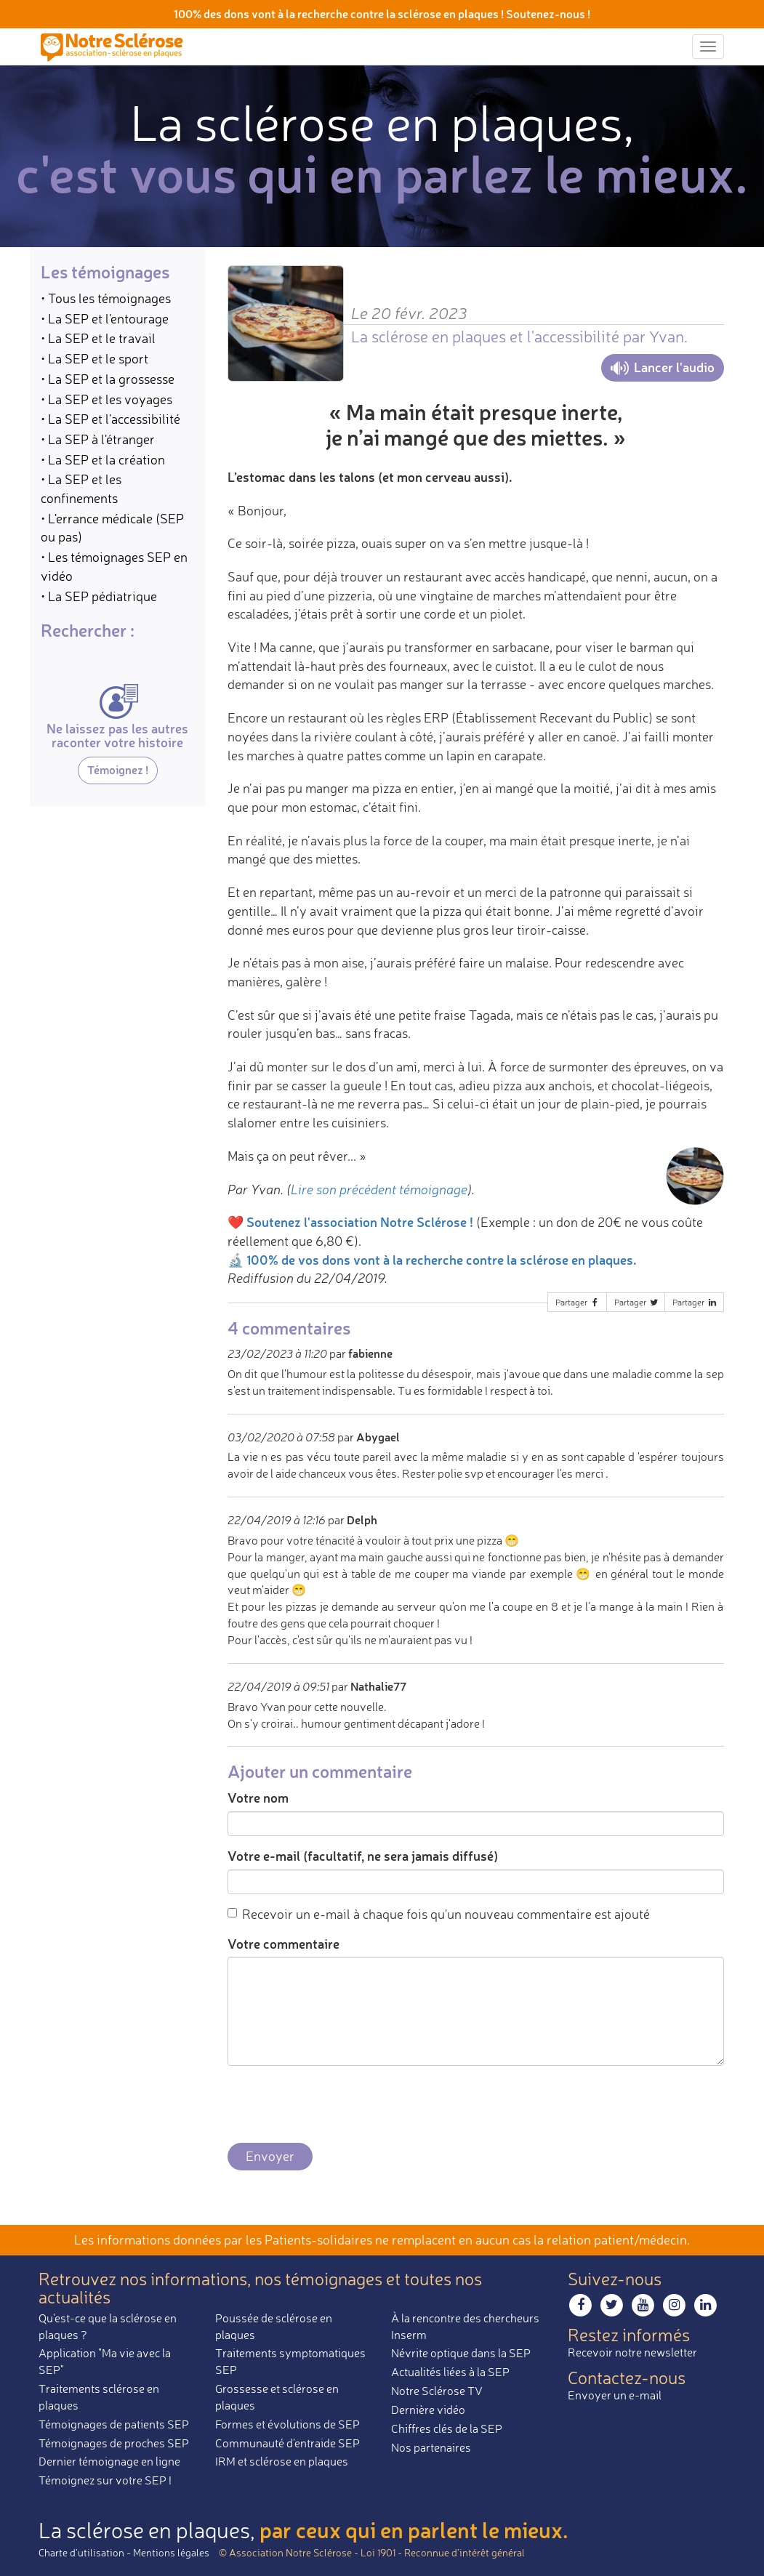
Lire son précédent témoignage (379, 1189)
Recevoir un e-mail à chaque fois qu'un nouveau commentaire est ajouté (439, 1914)
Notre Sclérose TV (437, 2390)
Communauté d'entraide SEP (287, 2443)
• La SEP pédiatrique (99, 596)
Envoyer (270, 2156)
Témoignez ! (117, 769)
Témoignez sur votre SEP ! (105, 2480)
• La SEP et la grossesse (107, 379)
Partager (577, 1302)
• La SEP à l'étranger (98, 439)
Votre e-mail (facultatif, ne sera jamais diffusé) (363, 1855)
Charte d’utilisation (81, 2552)
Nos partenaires (431, 2447)
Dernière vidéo (428, 2409)
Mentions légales (171, 2552)
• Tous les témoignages (106, 298)
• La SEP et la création (103, 459)
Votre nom (258, 1797)
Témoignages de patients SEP (114, 2424)
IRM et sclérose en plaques (281, 2461)
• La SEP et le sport (94, 358)
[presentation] (338, 2105)
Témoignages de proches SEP (114, 2443)
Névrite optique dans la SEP (461, 2353)
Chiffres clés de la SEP (446, 2428)
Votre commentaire (283, 1943)
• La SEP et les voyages (106, 399)
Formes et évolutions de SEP (287, 2424)
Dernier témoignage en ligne (109, 2461)
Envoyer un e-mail (615, 2395)
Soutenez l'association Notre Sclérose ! (359, 1222)
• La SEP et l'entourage (105, 318)
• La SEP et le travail (98, 338)
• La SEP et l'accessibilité (110, 419)
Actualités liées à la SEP (450, 2371)
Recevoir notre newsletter (632, 2352)
